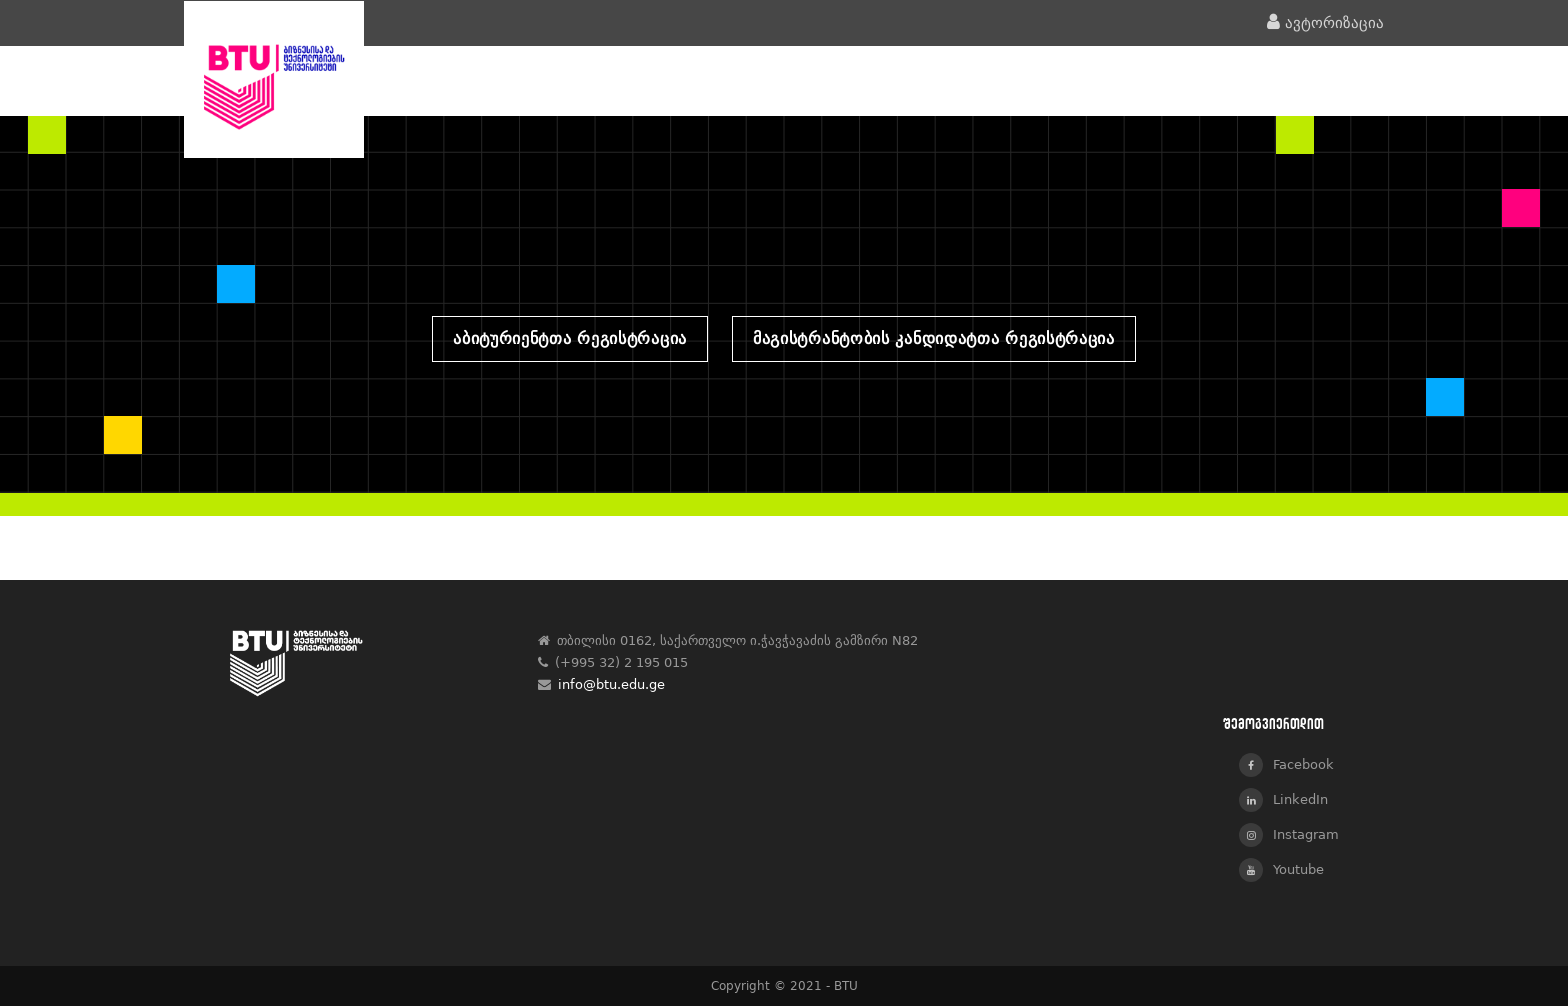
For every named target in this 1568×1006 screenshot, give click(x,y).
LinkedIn (1283, 799)
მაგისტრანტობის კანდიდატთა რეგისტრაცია (934, 338)
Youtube (1281, 869)
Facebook (1286, 764)
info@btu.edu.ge (611, 684)
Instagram (1289, 834)
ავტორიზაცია (1325, 22)
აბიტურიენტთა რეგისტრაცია (570, 338)
